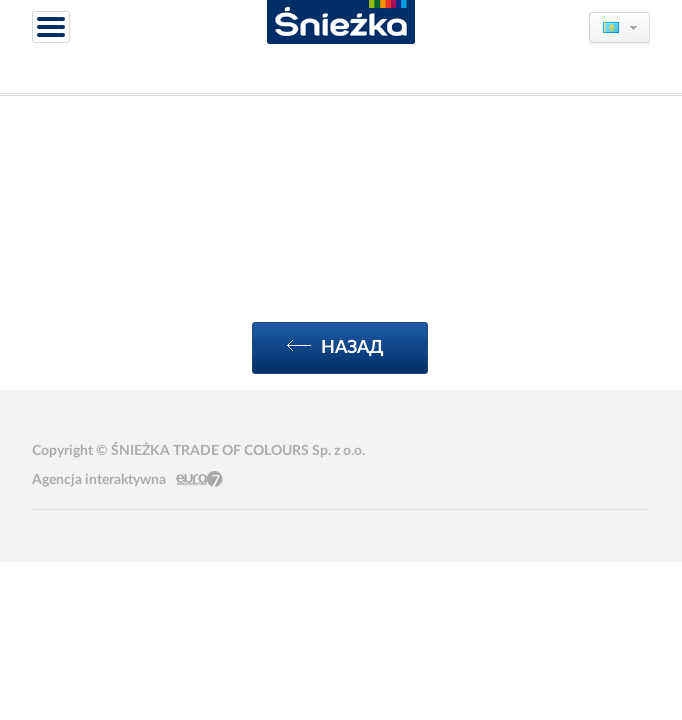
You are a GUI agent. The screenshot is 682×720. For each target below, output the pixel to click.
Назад (335, 347)
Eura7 (199, 479)
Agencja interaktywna (99, 480)
